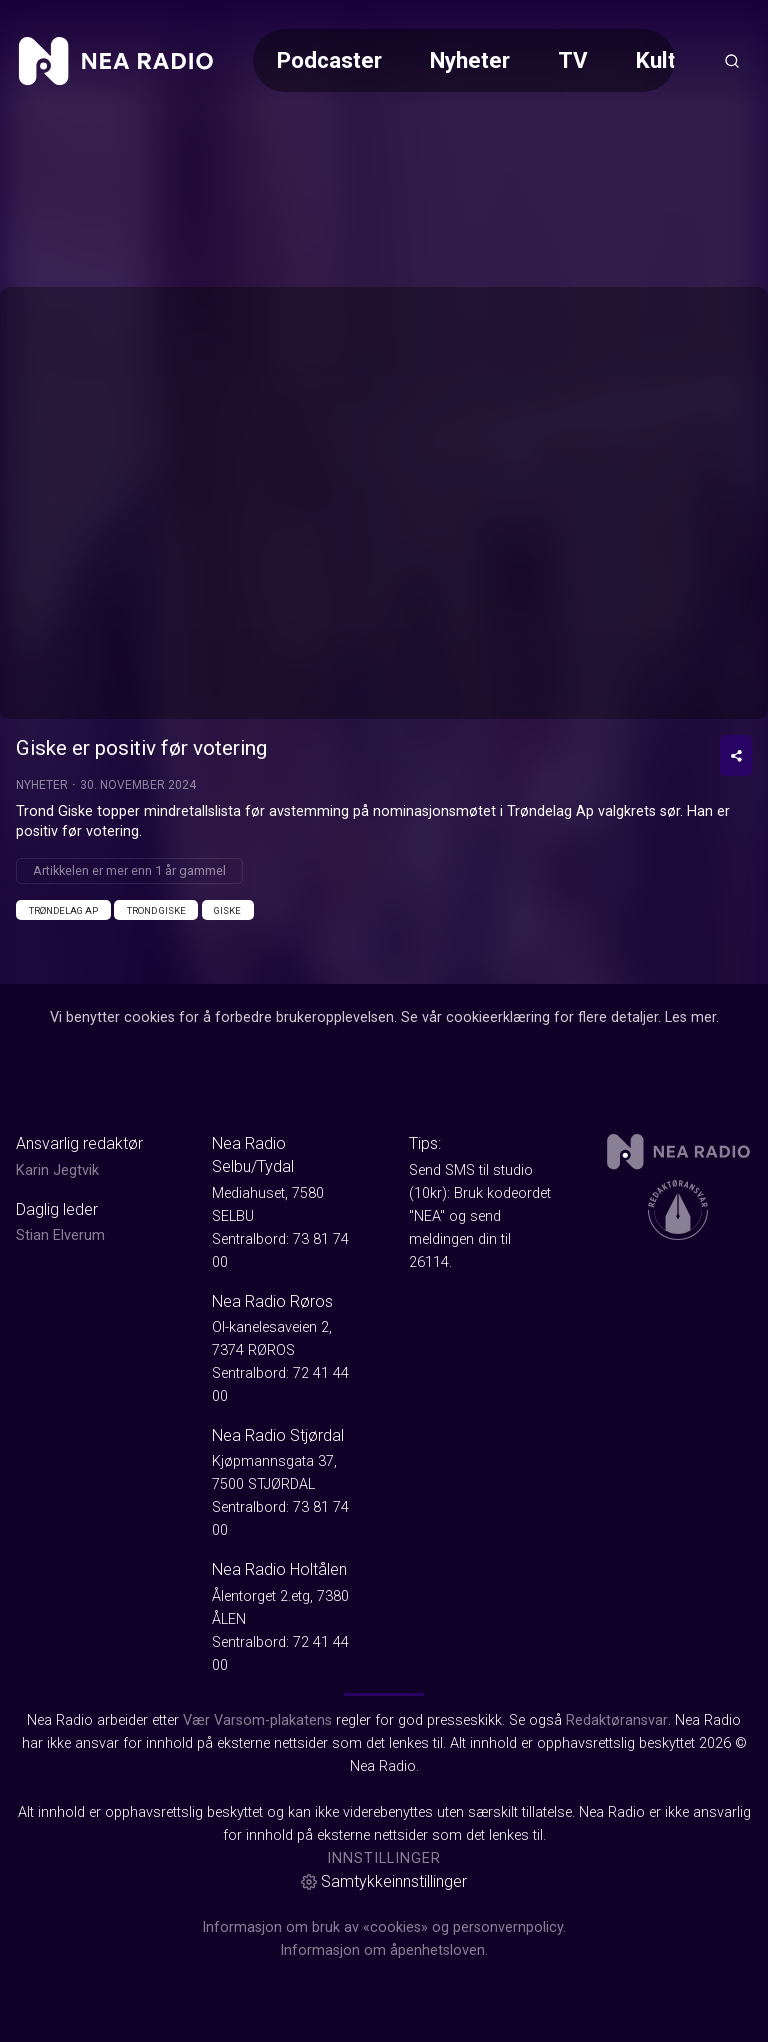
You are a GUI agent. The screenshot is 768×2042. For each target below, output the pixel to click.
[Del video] (736, 755)
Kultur (666, 60)
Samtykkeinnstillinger (384, 1881)
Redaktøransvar (617, 1720)
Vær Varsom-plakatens (257, 1720)
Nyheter (470, 60)
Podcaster (329, 60)
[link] (116, 61)
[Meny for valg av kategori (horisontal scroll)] (464, 60)
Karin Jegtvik (57, 1170)
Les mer (690, 1017)
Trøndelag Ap (63, 910)
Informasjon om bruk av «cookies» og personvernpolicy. (384, 1927)
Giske (227, 910)
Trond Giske (156, 910)
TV (573, 60)
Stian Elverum (60, 1235)
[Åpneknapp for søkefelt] (732, 61)
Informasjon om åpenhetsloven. (384, 1950)
